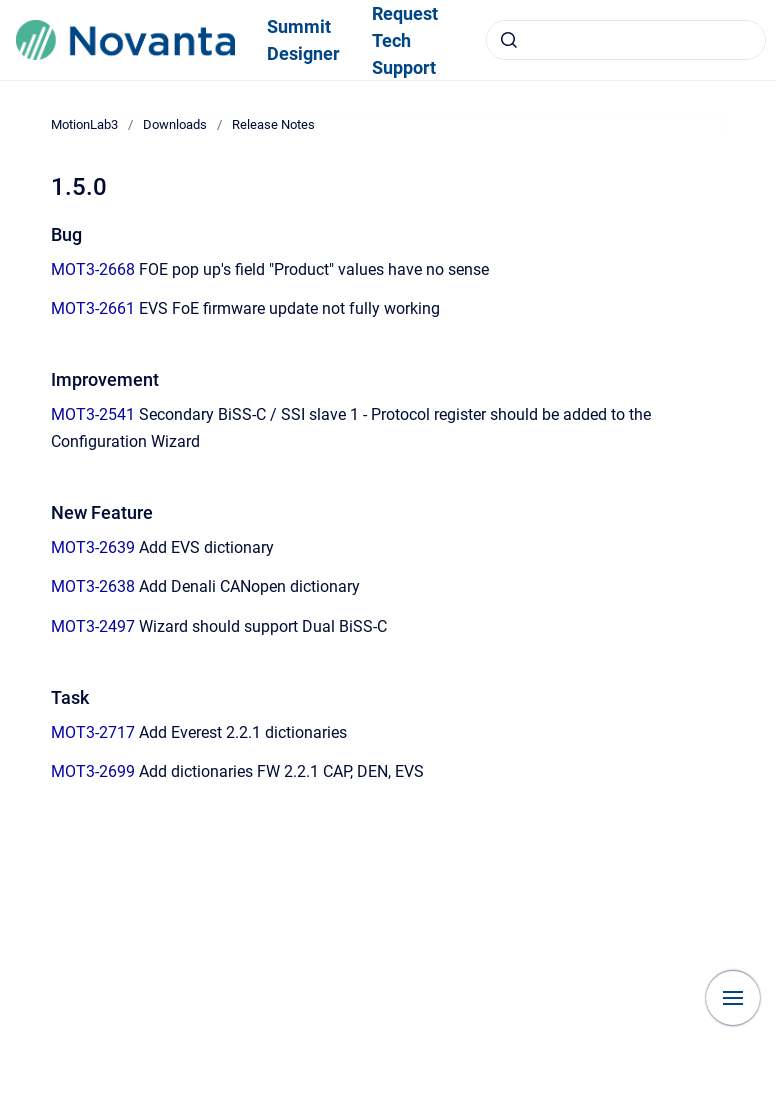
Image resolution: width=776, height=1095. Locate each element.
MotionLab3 (84, 124)
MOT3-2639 (93, 547)
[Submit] (509, 40)
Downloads (175, 124)
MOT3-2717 (93, 732)
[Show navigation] (733, 998)
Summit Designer (303, 40)
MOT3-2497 (93, 626)
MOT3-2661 (93, 308)
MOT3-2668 (93, 269)
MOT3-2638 (93, 586)
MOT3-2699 (93, 771)
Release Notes (273, 124)
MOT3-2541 (93, 414)
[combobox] (626, 40)
